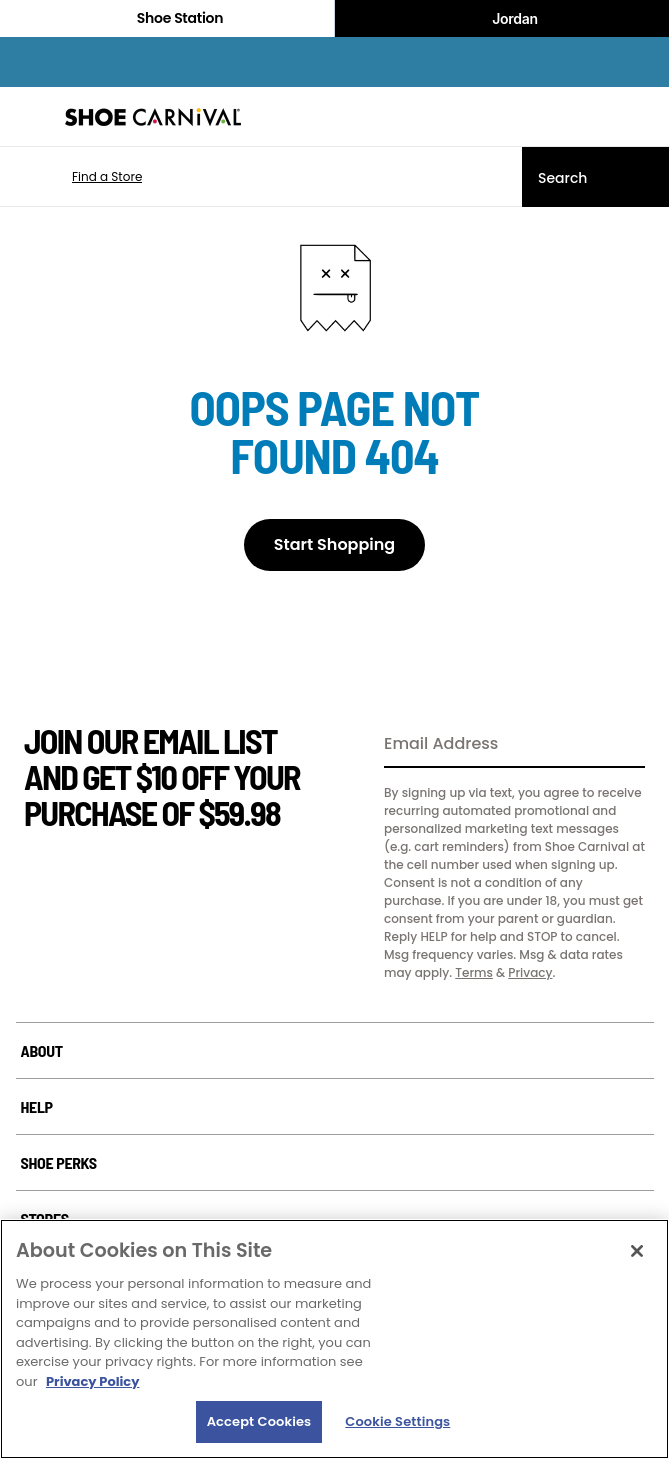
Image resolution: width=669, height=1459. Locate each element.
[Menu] (30, 117)
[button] (77, 177)
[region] (334, 1339)
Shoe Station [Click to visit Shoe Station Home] (167, 18)
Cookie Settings (397, 1421)
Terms (474, 972)
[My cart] (643, 117)
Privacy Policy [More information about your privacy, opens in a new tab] (92, 1381)
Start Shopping (334, 544)
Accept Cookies (259, 1421)
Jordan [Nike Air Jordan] (502, 19)
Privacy (530, 972)
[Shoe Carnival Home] (153, 117)
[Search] (595, 177)
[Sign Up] (623, 745)
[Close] (637, 1251)
